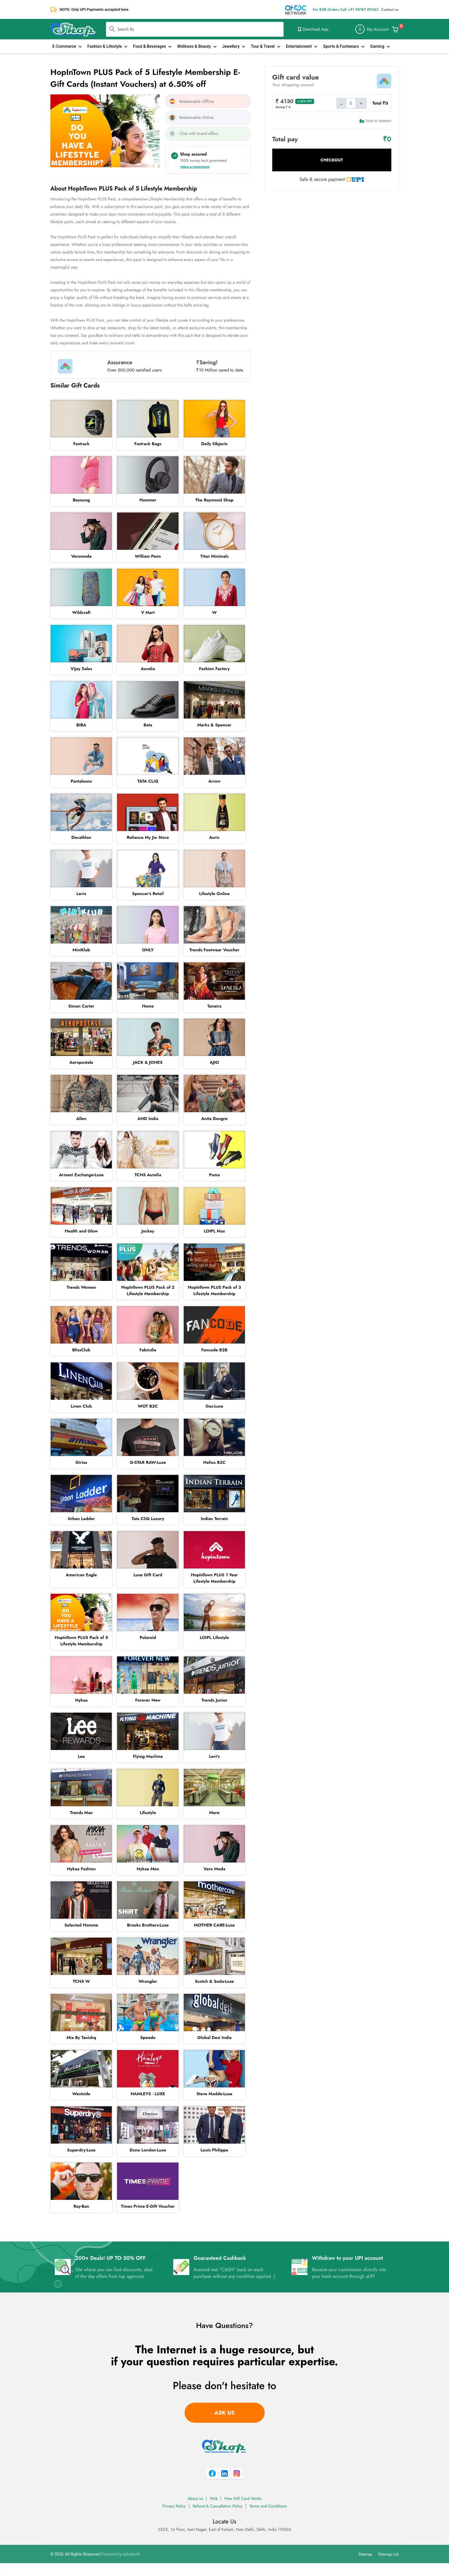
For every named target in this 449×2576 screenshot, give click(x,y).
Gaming (377, 46)
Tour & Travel (263, 46)
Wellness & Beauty (194, 46)
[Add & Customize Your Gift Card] (395, 29)
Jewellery (231, 46)
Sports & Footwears (341, 46)
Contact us (390, 9)
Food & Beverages (150, 46)
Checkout (332, 160)
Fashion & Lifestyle (105, 46)
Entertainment (299, 46)
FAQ (214, 2498)
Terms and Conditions (268, 2506)
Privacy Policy (173, 2506)
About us (195, 2498)
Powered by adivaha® (120, 2554)
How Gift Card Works (242, 2498)
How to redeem (375, 121)
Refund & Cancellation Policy (218, 2506)
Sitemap (365, 2554)
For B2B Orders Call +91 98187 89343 (345, 9)
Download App (313, 29)
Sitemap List (388, 2554)
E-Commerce (64, 46)
